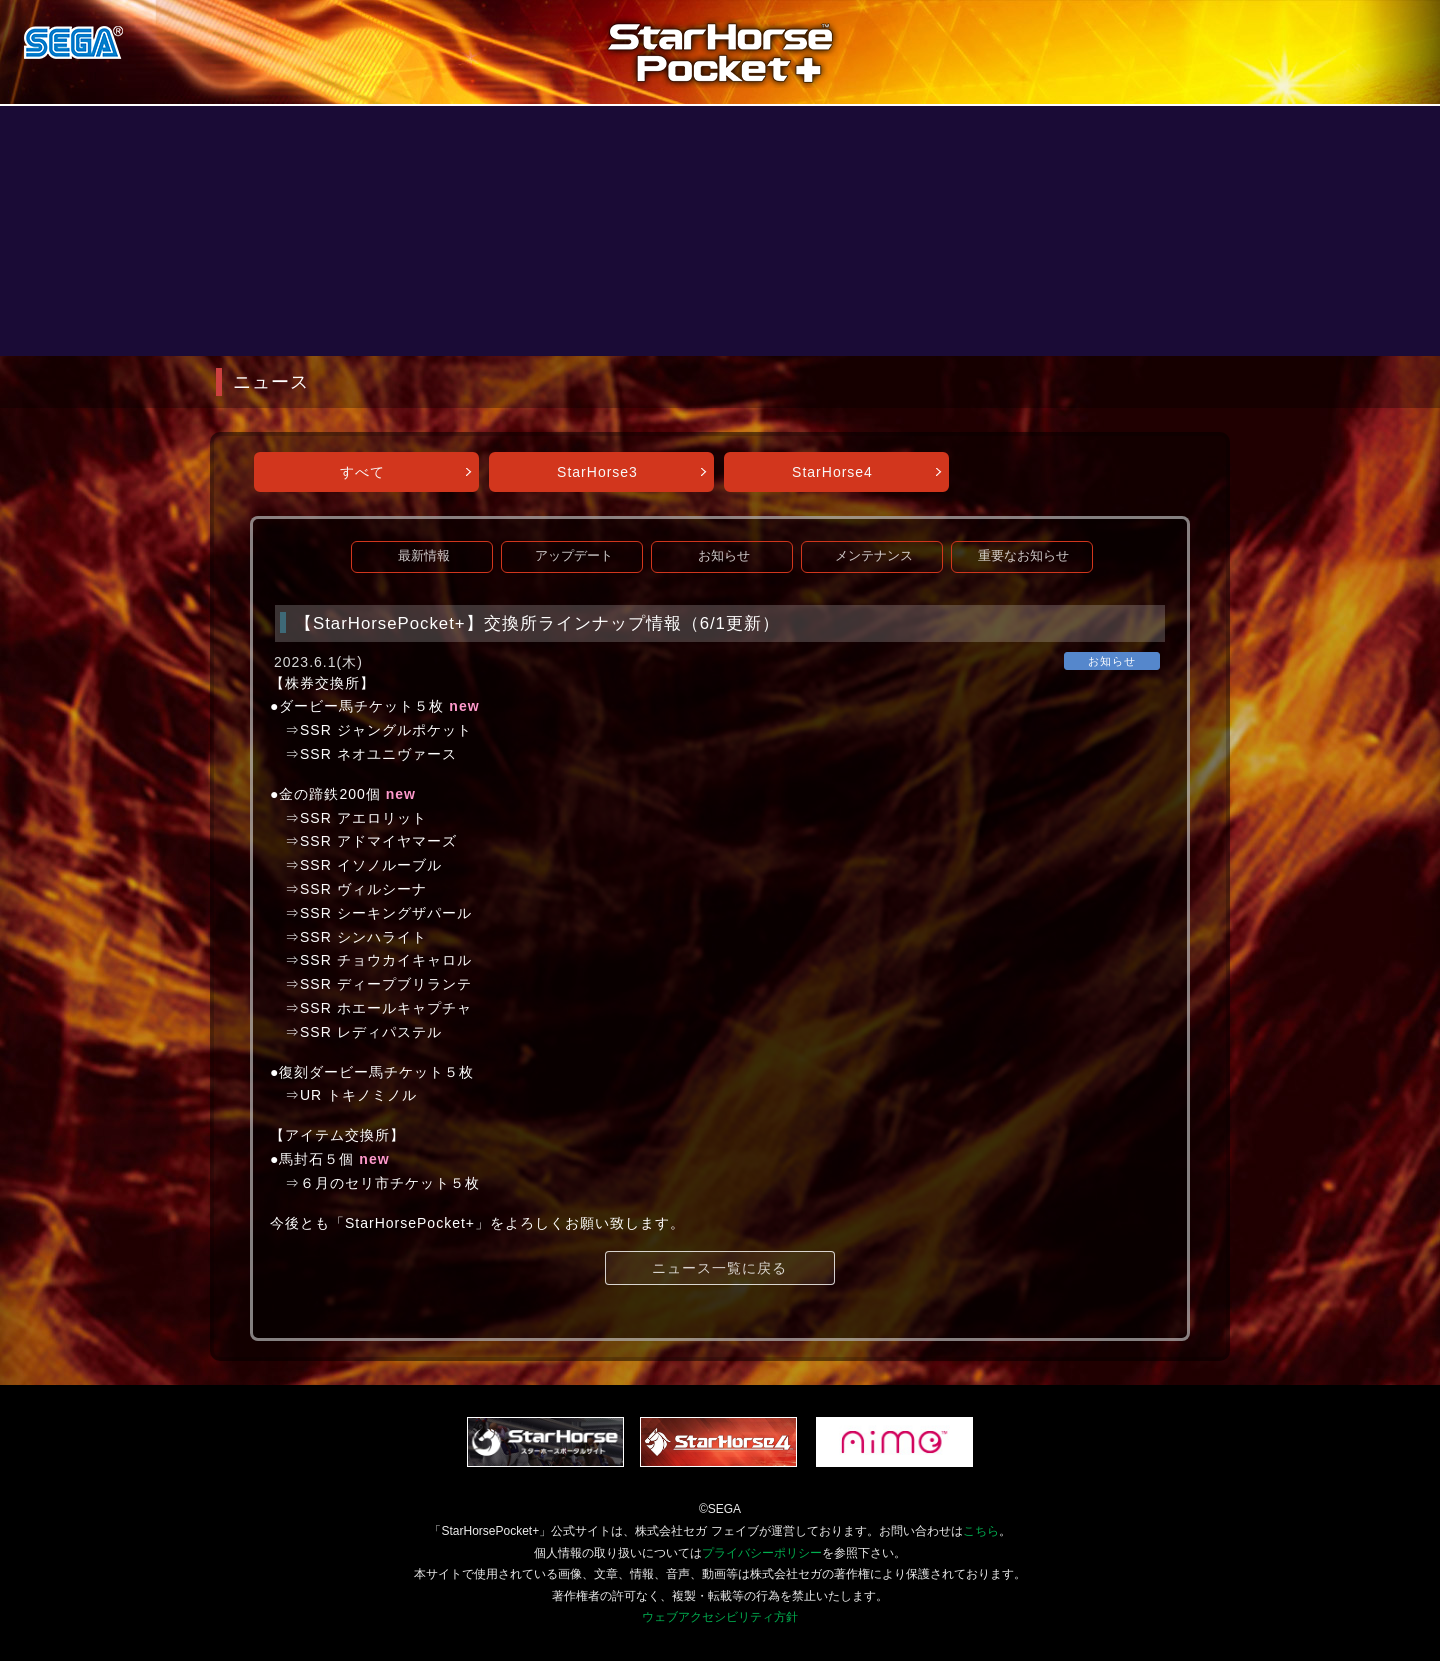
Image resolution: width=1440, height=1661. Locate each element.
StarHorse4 (832, 472)
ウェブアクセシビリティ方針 (720, 1617)
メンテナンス (874, 556)
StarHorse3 (597, 472)
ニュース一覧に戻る (719, 1268)
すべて (362, 472)
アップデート (574, 556)
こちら (981, 1531)
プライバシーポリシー (762, 1553)
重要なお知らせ (1023, 556)
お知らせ (724, 556)
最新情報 (424, 556)
